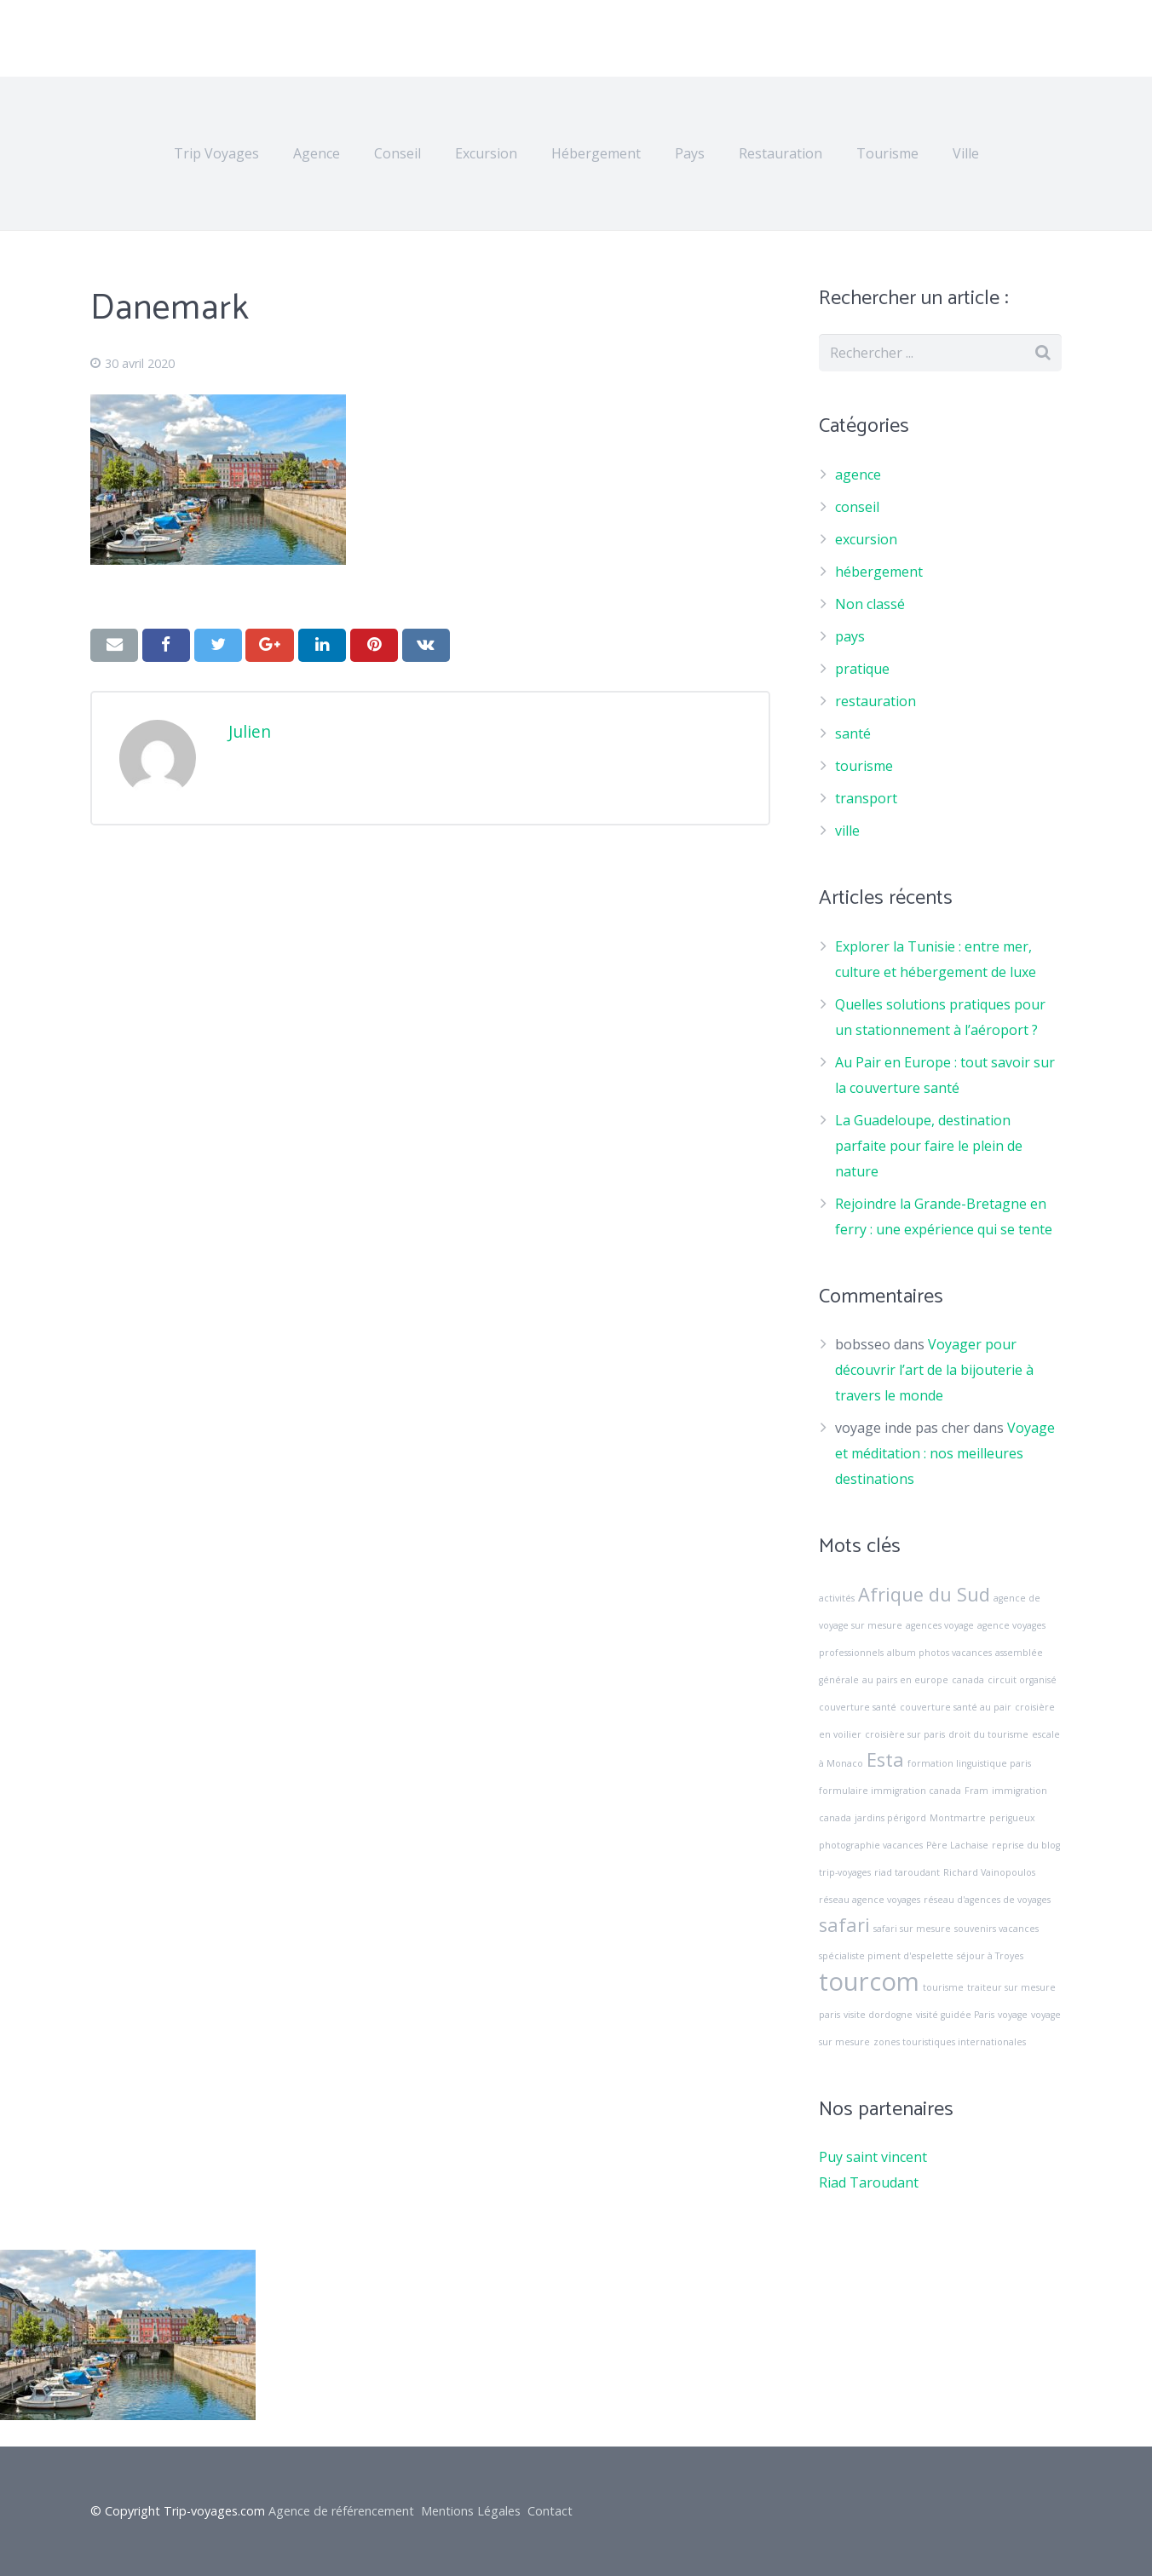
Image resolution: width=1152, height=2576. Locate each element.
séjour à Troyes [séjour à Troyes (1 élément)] (990, 1956)
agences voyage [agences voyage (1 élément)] (940, 1625)
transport (866, 798)
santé (853, 733)
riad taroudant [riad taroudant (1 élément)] (907, 1872)
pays (850, 636)
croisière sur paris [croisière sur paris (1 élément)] (905, 1734)
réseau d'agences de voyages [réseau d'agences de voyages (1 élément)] (987, 1900)
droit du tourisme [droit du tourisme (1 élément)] (988, 1734)
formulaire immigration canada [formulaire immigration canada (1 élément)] (890, 1791)
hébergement (879, 571)
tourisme (864, 765)
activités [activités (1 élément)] (837, 1598)
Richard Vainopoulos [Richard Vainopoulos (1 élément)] (989, 1872)
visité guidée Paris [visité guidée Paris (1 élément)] (955, 2015)
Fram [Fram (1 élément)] (976, 1791)
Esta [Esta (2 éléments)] (885, 1759)
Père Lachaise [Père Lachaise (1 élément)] (957, 1845)
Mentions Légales (471, 2511)
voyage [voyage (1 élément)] (1013, 2015)
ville (847, 830)
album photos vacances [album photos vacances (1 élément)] (939, 1653)
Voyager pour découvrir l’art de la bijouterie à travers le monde (934, 1370)
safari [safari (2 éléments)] (844, 1924)
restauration (875, 701)
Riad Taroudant (869, 2182)
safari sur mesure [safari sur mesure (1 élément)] (912, 1929)
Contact (550, 2511)
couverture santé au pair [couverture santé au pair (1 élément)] (955, 1707)
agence (858, 474)
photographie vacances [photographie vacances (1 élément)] (871, 1845)
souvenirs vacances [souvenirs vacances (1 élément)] (996, 1929)
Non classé (870, 604)
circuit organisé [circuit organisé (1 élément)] (1022, 1680)
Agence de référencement (341, 2511)
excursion (866, 539)
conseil (857, 506)
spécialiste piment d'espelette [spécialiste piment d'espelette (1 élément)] (886, 1956)
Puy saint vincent (873, 2157)
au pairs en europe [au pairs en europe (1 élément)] (905, 1680)
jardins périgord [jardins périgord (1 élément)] (890, 1818)
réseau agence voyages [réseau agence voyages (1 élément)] (869, 1900)
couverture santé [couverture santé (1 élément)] (857, 1707)
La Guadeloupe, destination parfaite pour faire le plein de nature (928, 1146)
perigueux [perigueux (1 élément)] (1012, 1818)
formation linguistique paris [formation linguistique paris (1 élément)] (969, 1763)
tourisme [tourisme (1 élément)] (943, 1987)
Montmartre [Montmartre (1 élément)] (958, 1818)
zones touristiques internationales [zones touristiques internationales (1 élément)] (949, 2042)
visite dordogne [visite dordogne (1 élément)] (878, 2015)
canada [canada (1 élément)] (968, 1680)
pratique (862, 668)
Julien (249, 731)
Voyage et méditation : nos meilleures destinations (945, 1453)
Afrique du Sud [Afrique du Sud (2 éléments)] (924, 1594)
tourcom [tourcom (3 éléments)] (869, 1981)
